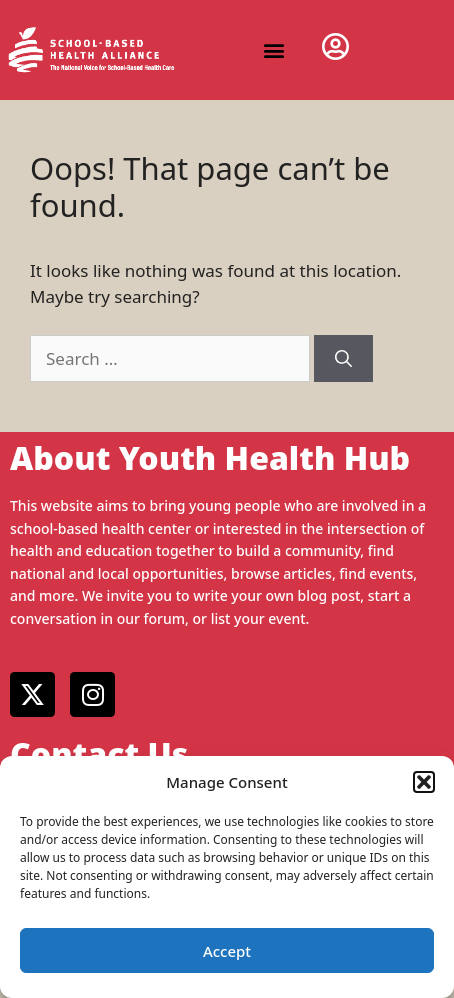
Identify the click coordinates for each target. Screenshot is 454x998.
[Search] (343, 359)
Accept (227, 951)
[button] (424, 782)
